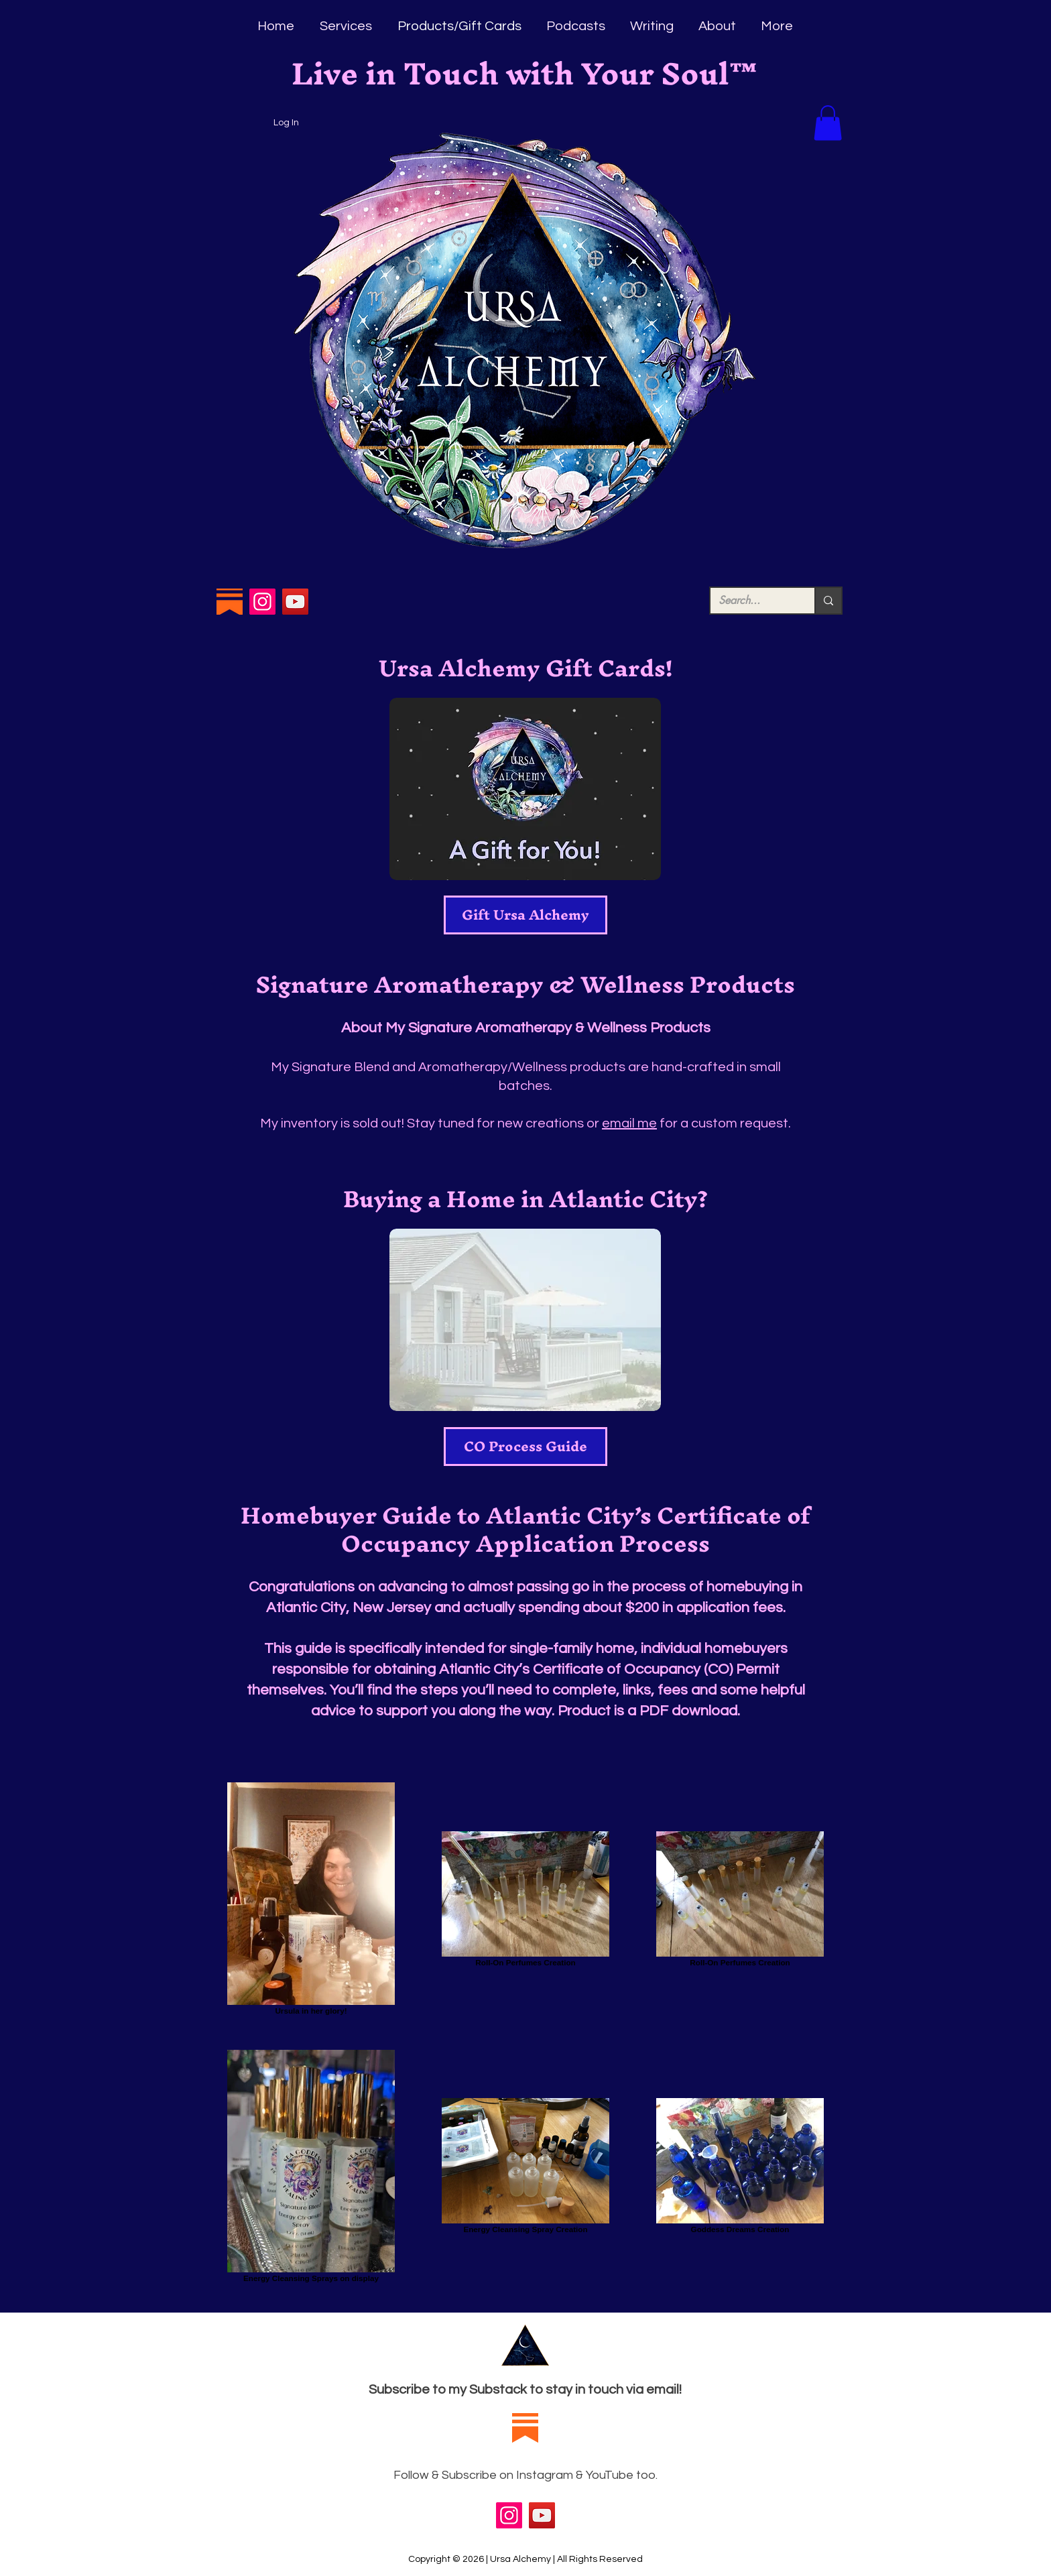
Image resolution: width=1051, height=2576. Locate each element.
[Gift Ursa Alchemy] (525, 915)
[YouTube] (295, 602)
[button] (828, 123)
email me (629, 1123)
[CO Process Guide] (525, 1446)
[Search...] (752, 600)
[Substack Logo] (230, 602)
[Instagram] (262, 602)
